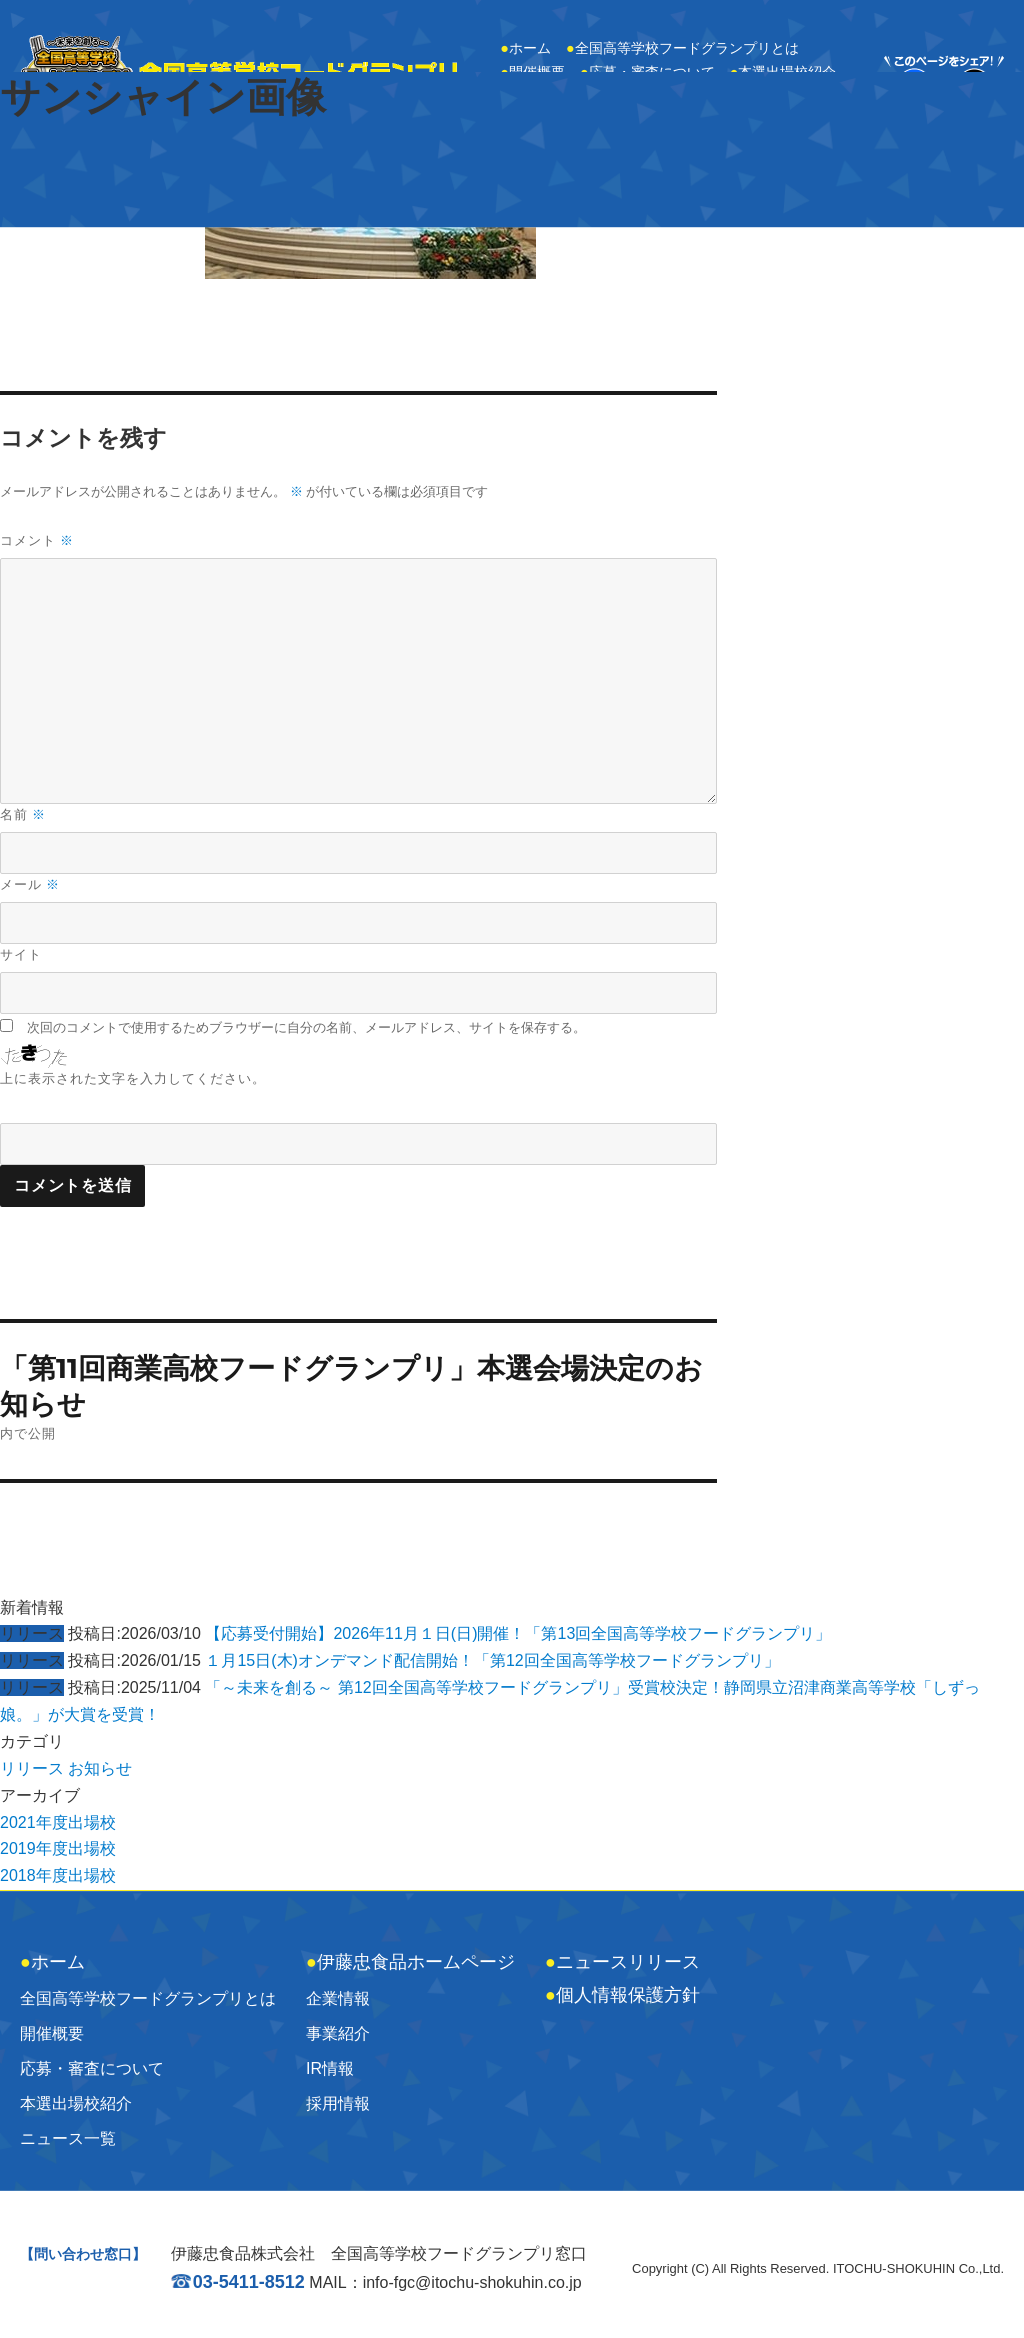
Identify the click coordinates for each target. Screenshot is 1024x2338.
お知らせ (100, 1768)
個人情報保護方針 (622, 1995)
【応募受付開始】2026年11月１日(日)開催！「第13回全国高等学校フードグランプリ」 (518, 1633)
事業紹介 (338, 2033)
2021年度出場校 (58, 1822)
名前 (23, 814)
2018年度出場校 (58, 1875)
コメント (37, 540)
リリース (32, 1768)
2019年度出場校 (58, 1848)
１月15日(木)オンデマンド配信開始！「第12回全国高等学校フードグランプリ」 (492, 1660)
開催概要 (52, 2033)
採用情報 (338, 2103)
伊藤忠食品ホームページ (410, 1962)
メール (30, 884)
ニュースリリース (622, 1962)
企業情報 (338, 1998)
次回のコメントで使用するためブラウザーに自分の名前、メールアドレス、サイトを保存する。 (306, 1027)
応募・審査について (92, 2068)
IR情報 (330, 2068)
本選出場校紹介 (76, 2103)
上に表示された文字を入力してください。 (133, 1078)
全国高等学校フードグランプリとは (682, 48)
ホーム (525, 48)
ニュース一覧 (68, 2138)
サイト (21, 954)
